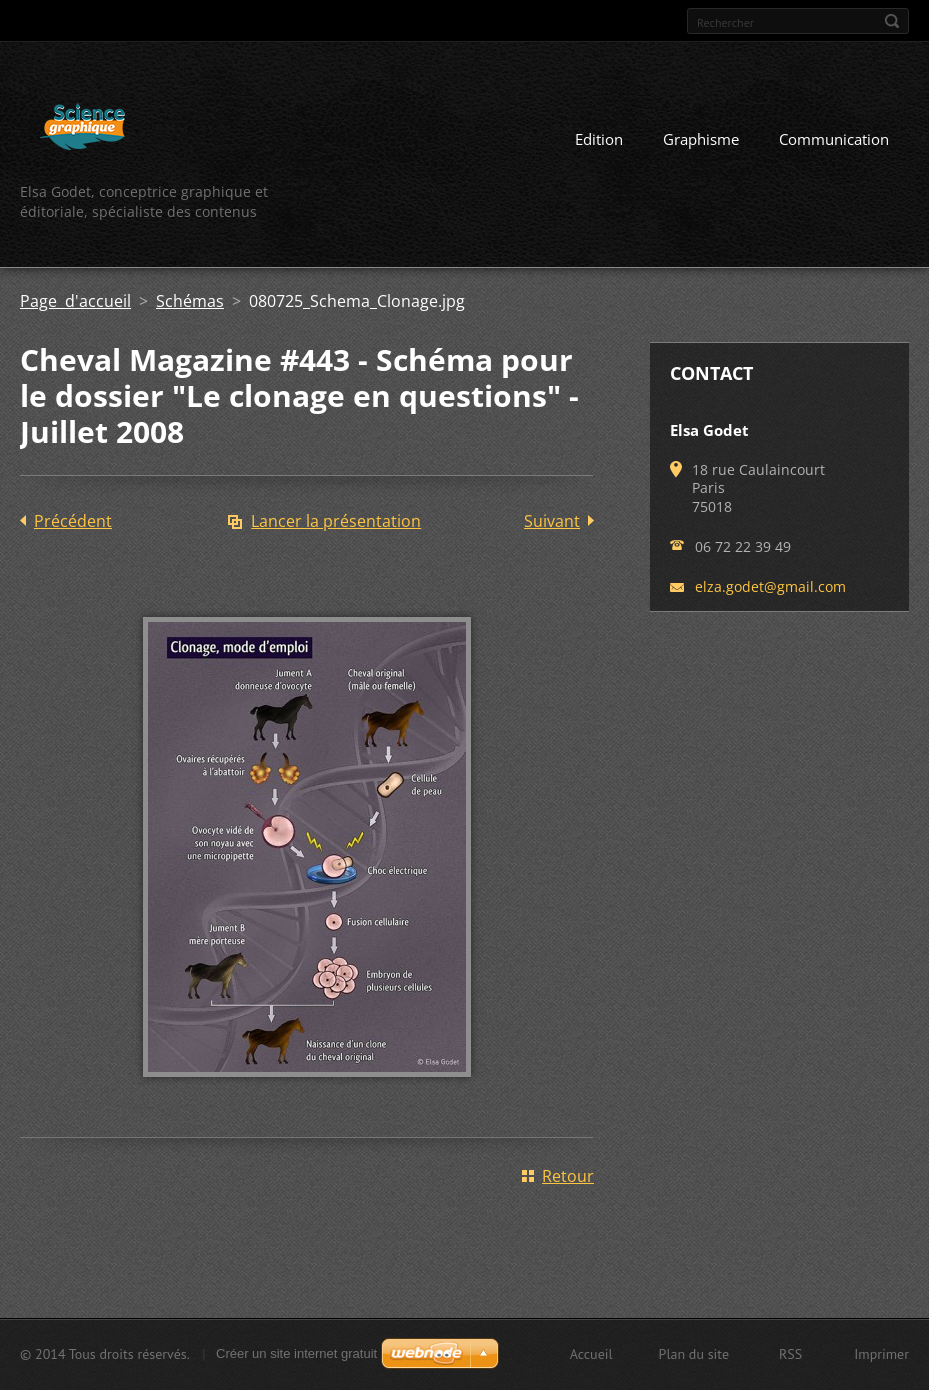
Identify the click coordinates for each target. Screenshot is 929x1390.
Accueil (591, 1354)
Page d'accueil (75, 301)
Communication (834, 139)
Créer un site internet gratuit (296, 1353)
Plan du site (694, 1354)
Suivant (552, 521)
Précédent (73, 521)
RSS (790, 1354)
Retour (568, 1176)
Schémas (190, 301)
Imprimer (881, 1354)
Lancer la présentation (336, 521)
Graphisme (701, 139)
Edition (599, 139)
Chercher (892, 21)
